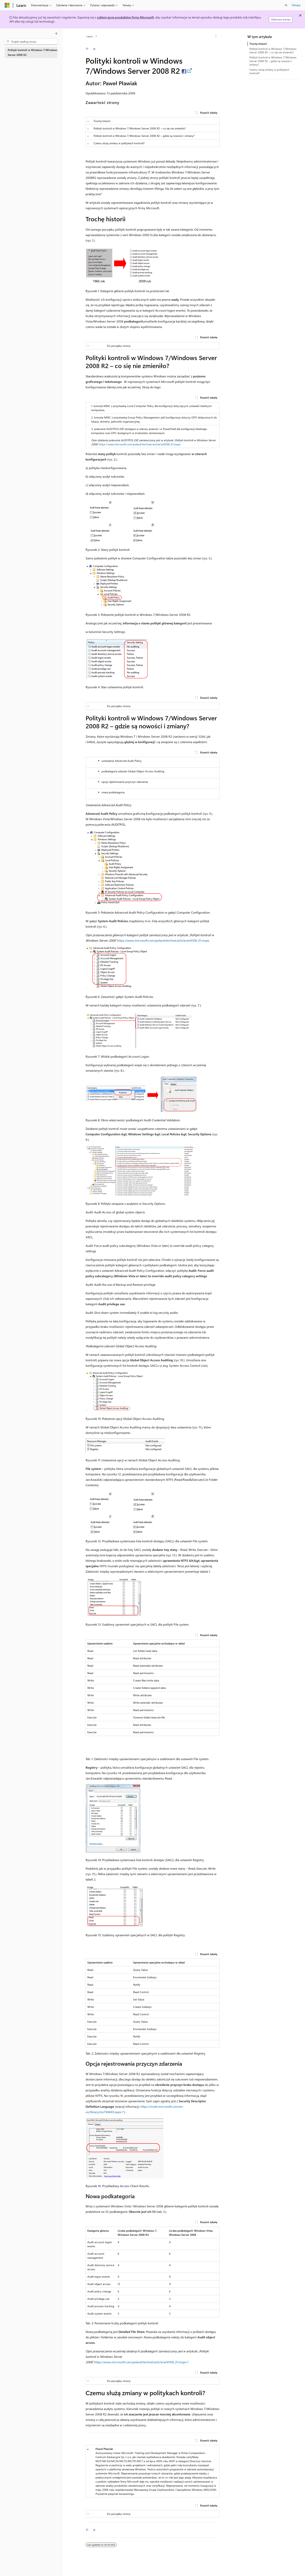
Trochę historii (258, 44)
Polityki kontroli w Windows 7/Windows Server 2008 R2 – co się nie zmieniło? (272, 50)
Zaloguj (296, 5)
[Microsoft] (7, 5)
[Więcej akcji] (216, 36)
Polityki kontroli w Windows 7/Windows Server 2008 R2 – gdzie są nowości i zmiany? (272, 60)
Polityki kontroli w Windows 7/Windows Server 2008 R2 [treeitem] (32, 52)
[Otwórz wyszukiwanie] (286, 5)
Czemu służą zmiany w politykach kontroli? (269, 71)
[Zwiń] (56, 33)
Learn (89, 36)
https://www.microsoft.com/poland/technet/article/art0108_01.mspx (139, 444)
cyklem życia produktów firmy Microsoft (125, 17)
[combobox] (31, 42)
